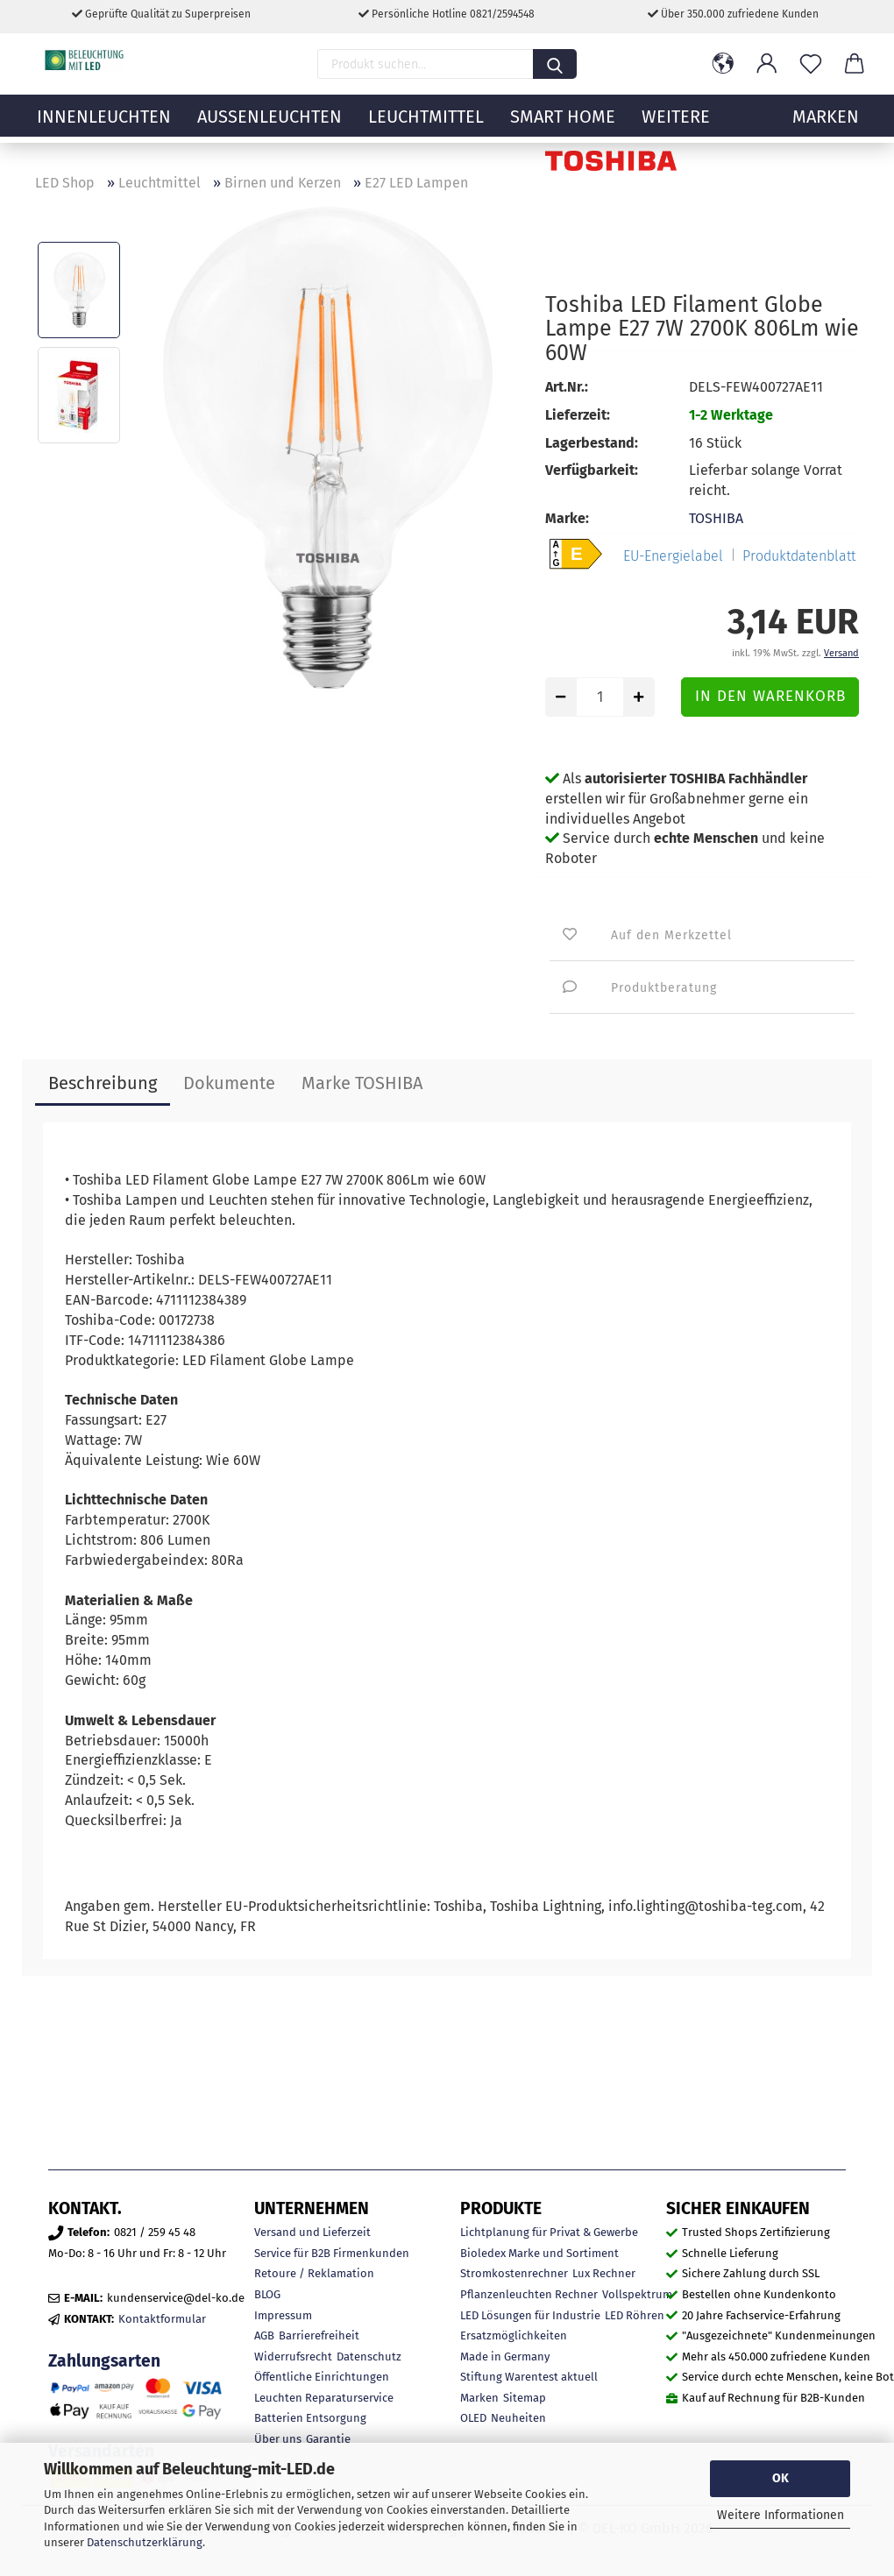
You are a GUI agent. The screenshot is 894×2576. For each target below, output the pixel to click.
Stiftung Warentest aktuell (529, 2376)
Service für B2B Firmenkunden (331, 2253)
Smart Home (562, 127)
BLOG (267, 2294)
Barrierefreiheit (319, 2335)
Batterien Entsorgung (310, 2417)
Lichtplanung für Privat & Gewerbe (549, 2232)
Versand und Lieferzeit (312, 2232)
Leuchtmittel (426, 127)
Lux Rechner (603, 2273)
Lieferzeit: (577, 415)
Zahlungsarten (104, 2361)
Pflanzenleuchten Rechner (529, 2294)
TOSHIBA (716, 518)
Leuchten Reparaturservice (324, 2397)
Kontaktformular (162, 2318)
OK (780, 2478)
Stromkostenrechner (514, 2273)
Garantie (328, 2438)
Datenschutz (369, 2356)
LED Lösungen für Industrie (530, 2315)
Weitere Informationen (780, 2515)
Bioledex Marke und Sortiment (539, 2253)
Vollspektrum (637, 2294)
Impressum (283, 2315)
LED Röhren (634, 2315)
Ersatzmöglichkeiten (513, 2335)
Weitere (676, 127)
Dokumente (229, 1082)
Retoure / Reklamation (314, 2273)
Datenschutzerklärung (144, 2542)
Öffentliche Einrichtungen (321, 2376)
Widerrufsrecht (293, 2356)
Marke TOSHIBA (362, 1082)
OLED (473, 2417)
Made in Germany (505, 2356)
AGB (264, 2335)
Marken (479, 2397)
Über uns (278, 2438)
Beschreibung (102, 1082)
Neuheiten (518, 2417)
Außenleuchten (269, 127)
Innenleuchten (104, 127)
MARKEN (825, 127)
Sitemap (524, 2397)
